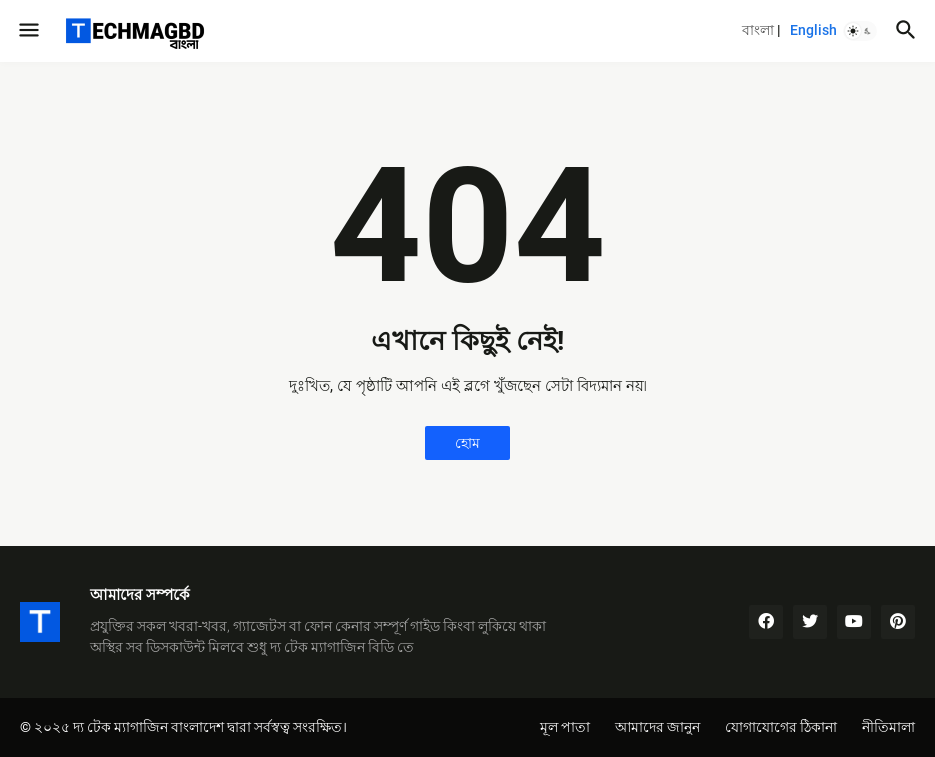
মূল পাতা (565, 727)
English (813, 30)
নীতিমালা (888, 727)
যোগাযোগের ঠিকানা (781, 727)
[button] (27, 31)
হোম (467, 443)
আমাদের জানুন (657, 727)
